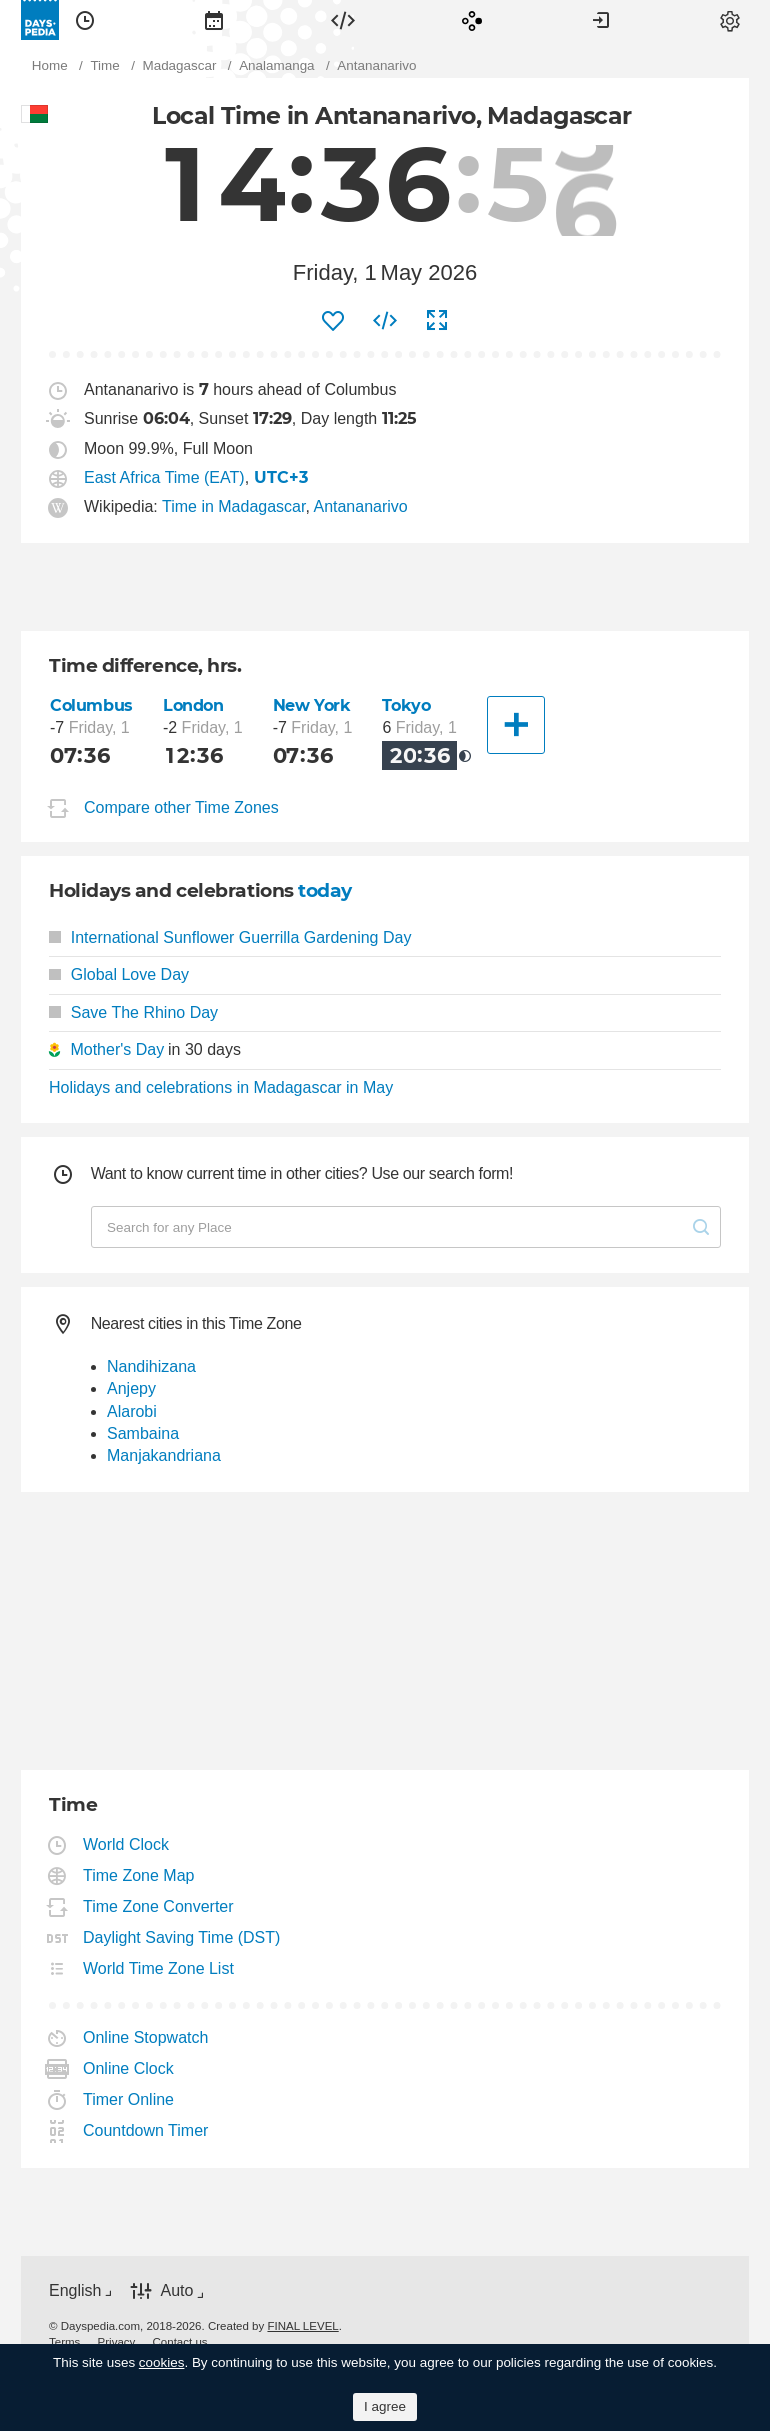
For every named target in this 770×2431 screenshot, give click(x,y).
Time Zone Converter (159, 1906)
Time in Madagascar (233, 506)
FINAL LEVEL (302, 2326)
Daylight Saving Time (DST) (182, 1937)
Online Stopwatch (146, 2037)
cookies (162, 2362)
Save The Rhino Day (133, 1012)
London (193, 705)
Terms (64, 2342)
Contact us (180, 2342)
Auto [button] (176, 2290)
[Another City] (516, 725)
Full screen (437, 321)
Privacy (117, 2342)
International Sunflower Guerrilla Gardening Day (230, 937)
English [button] (75, 2290)
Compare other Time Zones (181, 807)
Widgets (343, 20)
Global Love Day (119, 974)
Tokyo (406, 705)
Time (85, 20)
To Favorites (333, 321)
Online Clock (129, 2068)
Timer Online (129, 2099)
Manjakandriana (164, 1455)
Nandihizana (151, 1366)
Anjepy (131, 1388)
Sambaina (143, 1433)
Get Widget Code (385, 321)
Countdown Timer (146, 2130)
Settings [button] (730, 20)
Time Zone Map (139, 1875)
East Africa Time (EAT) (164, 477)
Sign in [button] (601, 20)
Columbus (91, 705)
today (325, 890)
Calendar (214, 20)
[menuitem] (85, 20)
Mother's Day (117, 1049)
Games (472, 20)
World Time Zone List (159, 1968)
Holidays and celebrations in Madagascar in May (221, 1087)
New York (312, 705)
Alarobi (132, 1411)
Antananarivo (360, 506)
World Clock (126, 1844)
